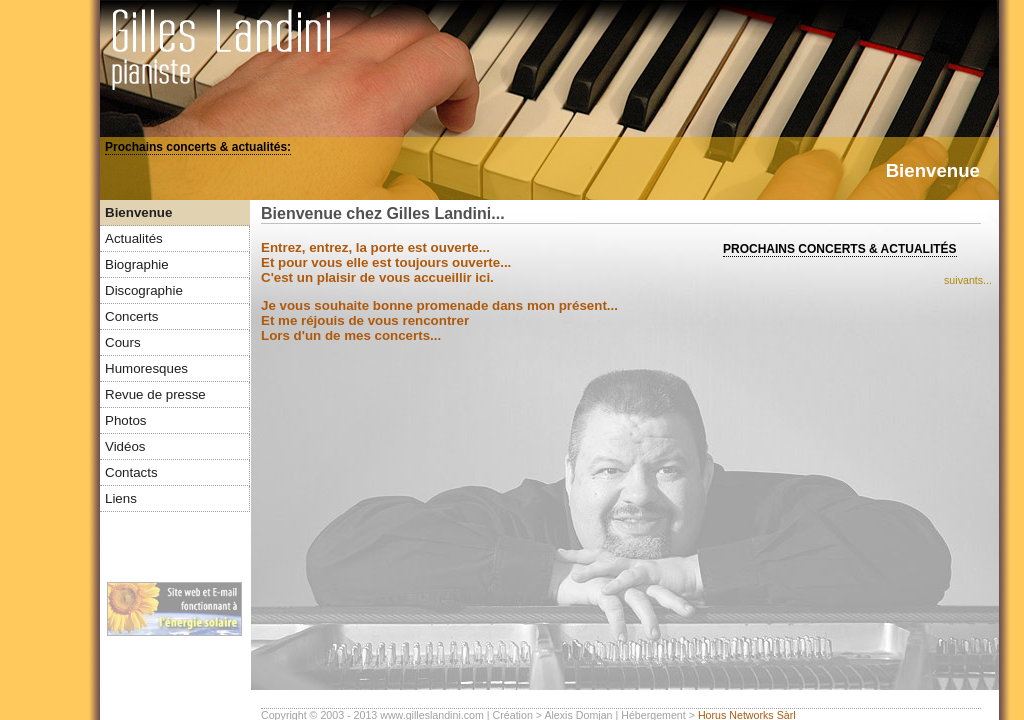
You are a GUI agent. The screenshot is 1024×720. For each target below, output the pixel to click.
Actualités (134, 238)
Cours (123, 342)
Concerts (131, 316)
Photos (126, 420)
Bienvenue (138, 212)
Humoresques (146, 368)
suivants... (968, 280)
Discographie (144, 290)
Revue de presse (155, 394)
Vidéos (125, 446)
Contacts (131, 472)
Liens (121, 498)
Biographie (137, 264)
